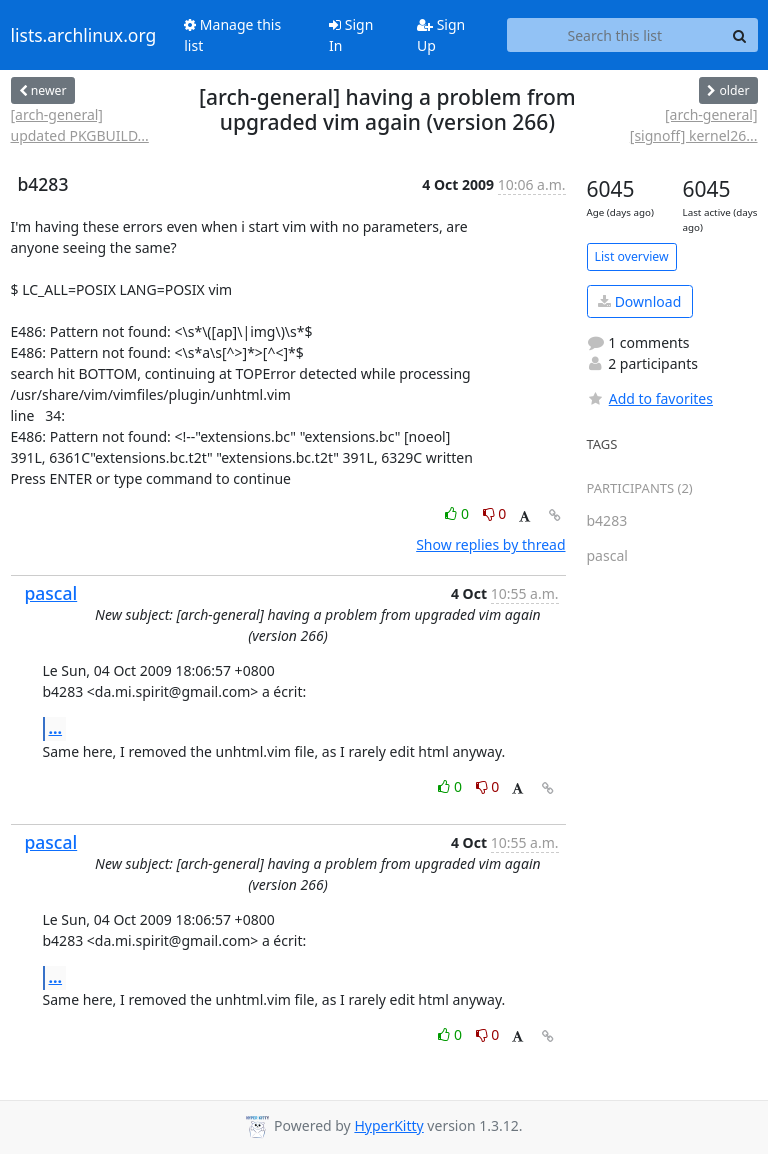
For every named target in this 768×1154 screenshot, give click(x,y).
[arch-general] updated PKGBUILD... (80, 125)
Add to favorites (650, 398)
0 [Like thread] (458, 513)
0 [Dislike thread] (495, 513)
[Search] (740, 35)
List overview (632, 256)
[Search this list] (614, 35)
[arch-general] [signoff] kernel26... (694, 125)
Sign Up (441, 35)
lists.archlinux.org (84, 35)
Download (639, 301)
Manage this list (232, 35)
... (56, 728)
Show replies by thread (490, 544)
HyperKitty (388, 1125)
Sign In (351, 35)
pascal (51, 593)
